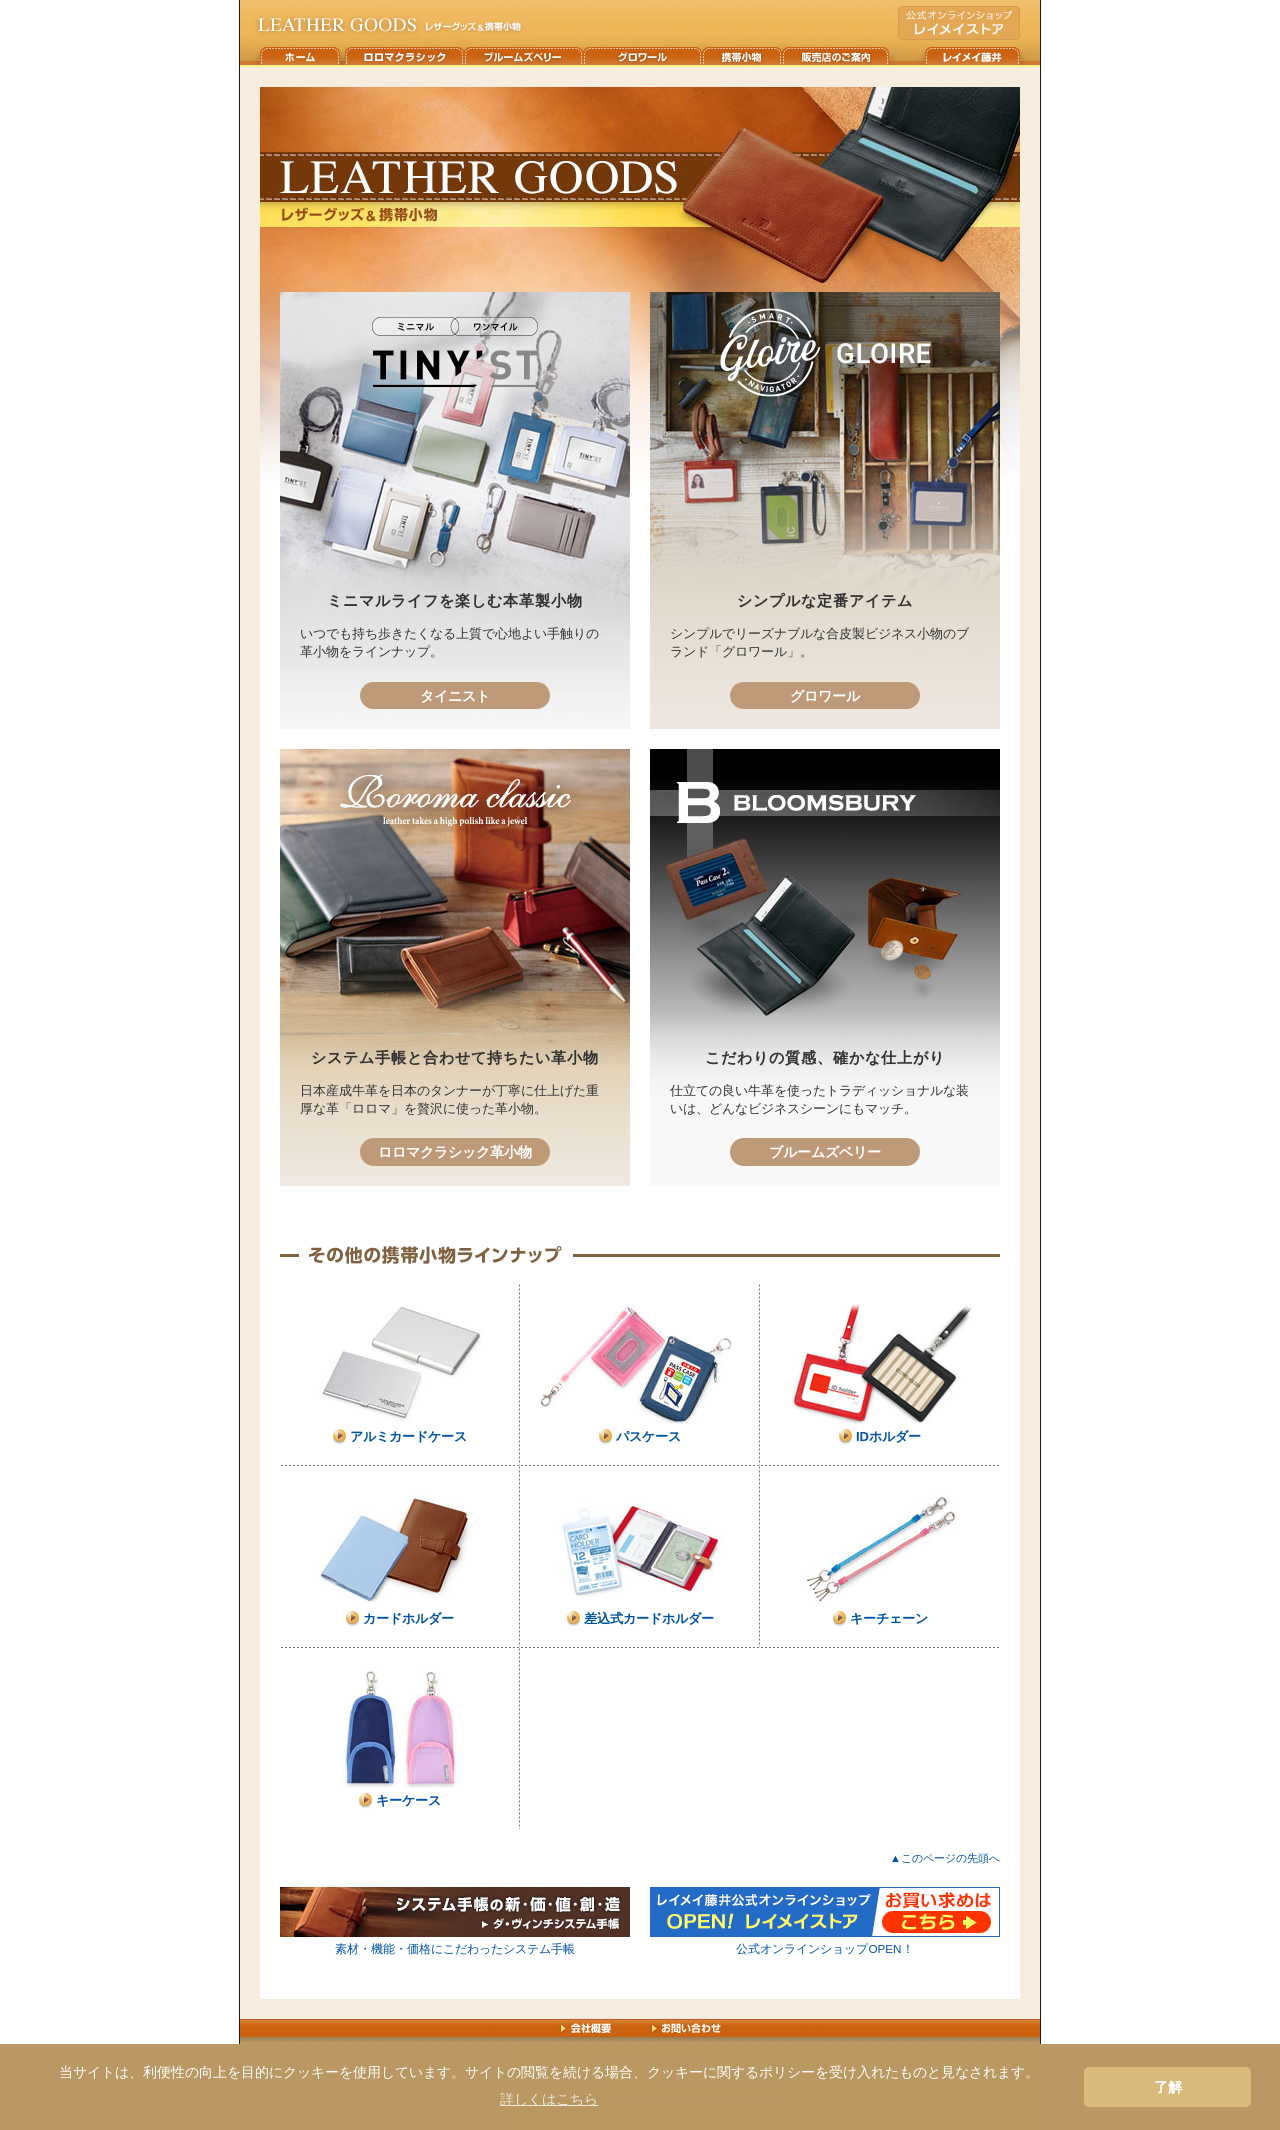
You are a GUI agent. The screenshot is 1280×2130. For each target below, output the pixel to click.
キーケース (408, 1800)
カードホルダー (408, 1618)
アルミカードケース (408, 1436)
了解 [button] (1168, 2087)
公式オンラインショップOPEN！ (824, 1948)
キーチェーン (889, 1618)
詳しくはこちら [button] (549, 2099)
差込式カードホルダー (649, 1618)
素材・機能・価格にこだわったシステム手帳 (455, 1948)
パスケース (648, 1436)
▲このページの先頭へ (945, 1858)
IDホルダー (888, 1436)
